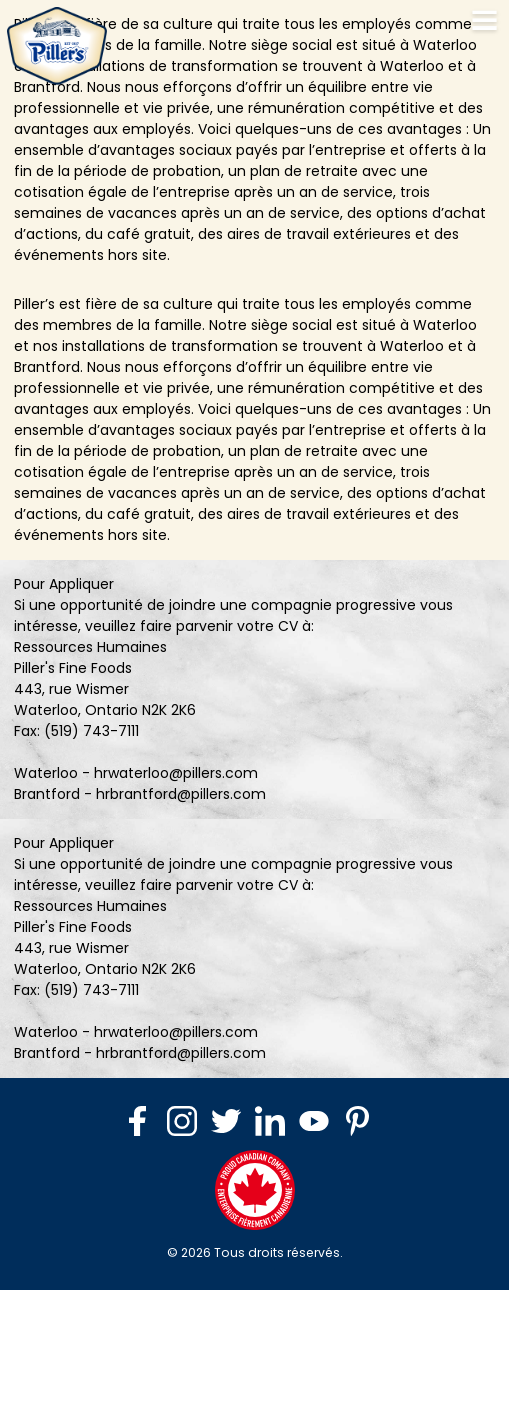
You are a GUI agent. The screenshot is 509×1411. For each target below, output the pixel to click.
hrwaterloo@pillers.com (176, 773)
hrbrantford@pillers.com (181, 794)
